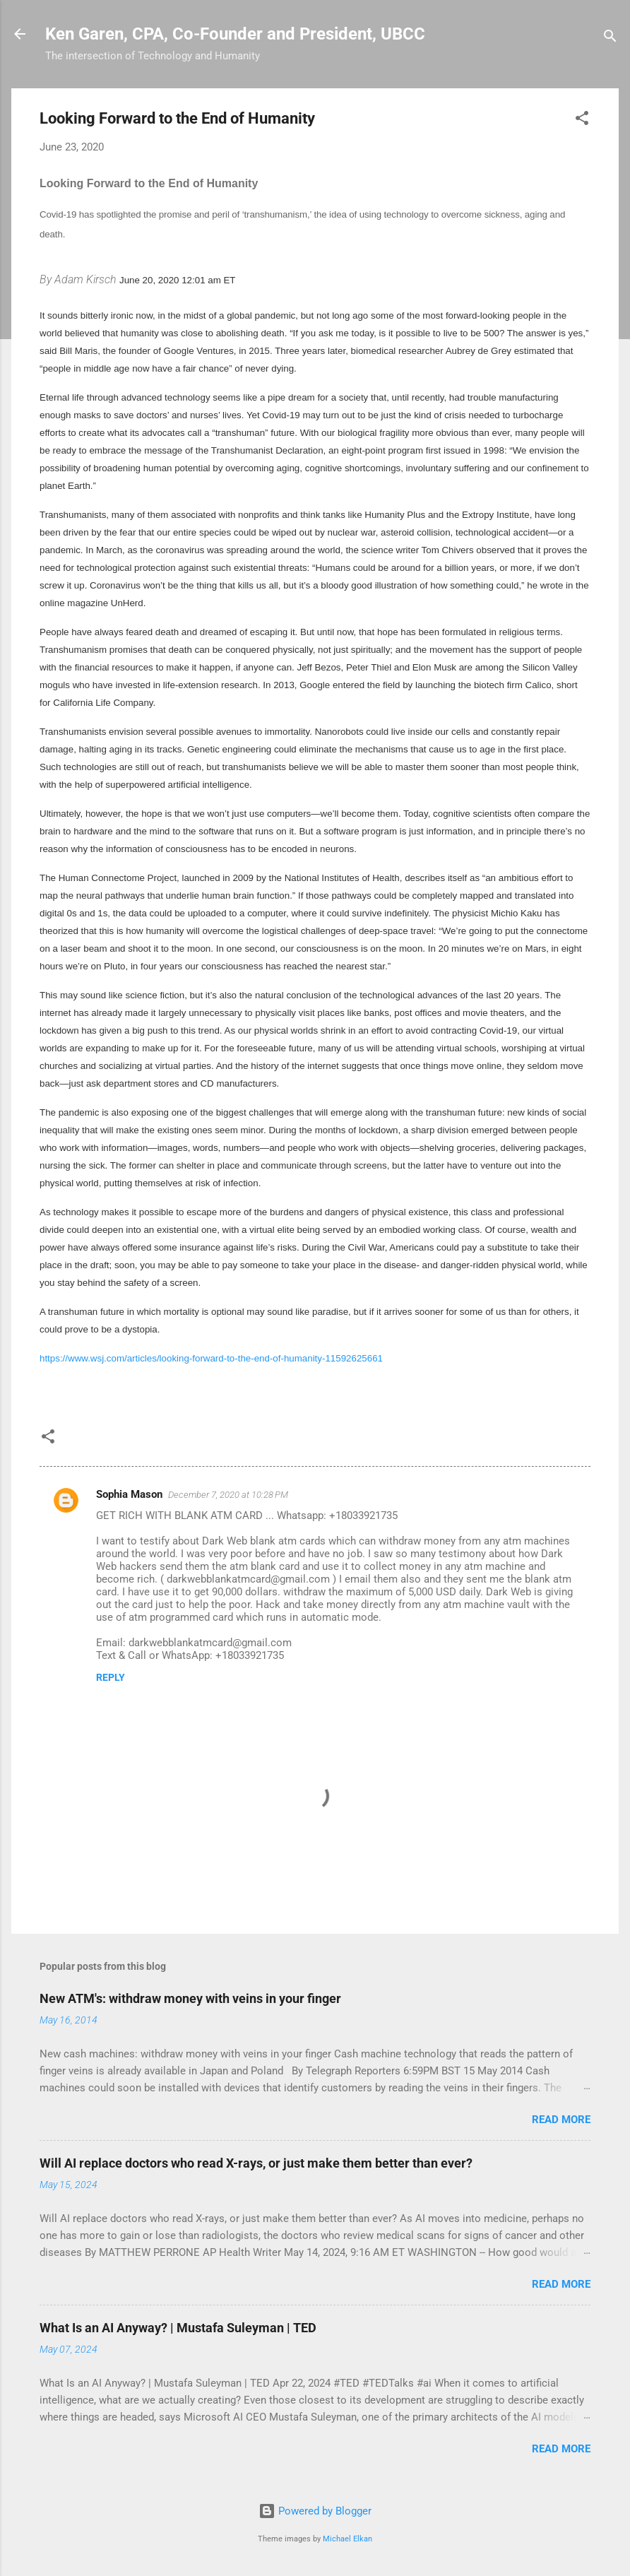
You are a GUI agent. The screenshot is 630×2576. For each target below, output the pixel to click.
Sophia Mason (129, 1494)
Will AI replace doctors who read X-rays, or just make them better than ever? (256, 2163)
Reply (110, 1677)
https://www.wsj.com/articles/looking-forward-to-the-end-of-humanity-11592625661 (211, 1358)
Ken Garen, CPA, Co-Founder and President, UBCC (235, 34)
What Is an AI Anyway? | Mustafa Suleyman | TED (178, 2327)
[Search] (610, 38)
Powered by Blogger (315, 2511)
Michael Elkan (347, 2538)
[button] (581, 120)
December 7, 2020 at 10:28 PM (228, 1494)
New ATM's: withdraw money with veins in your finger (190, 1998)
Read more (561, 2119)
